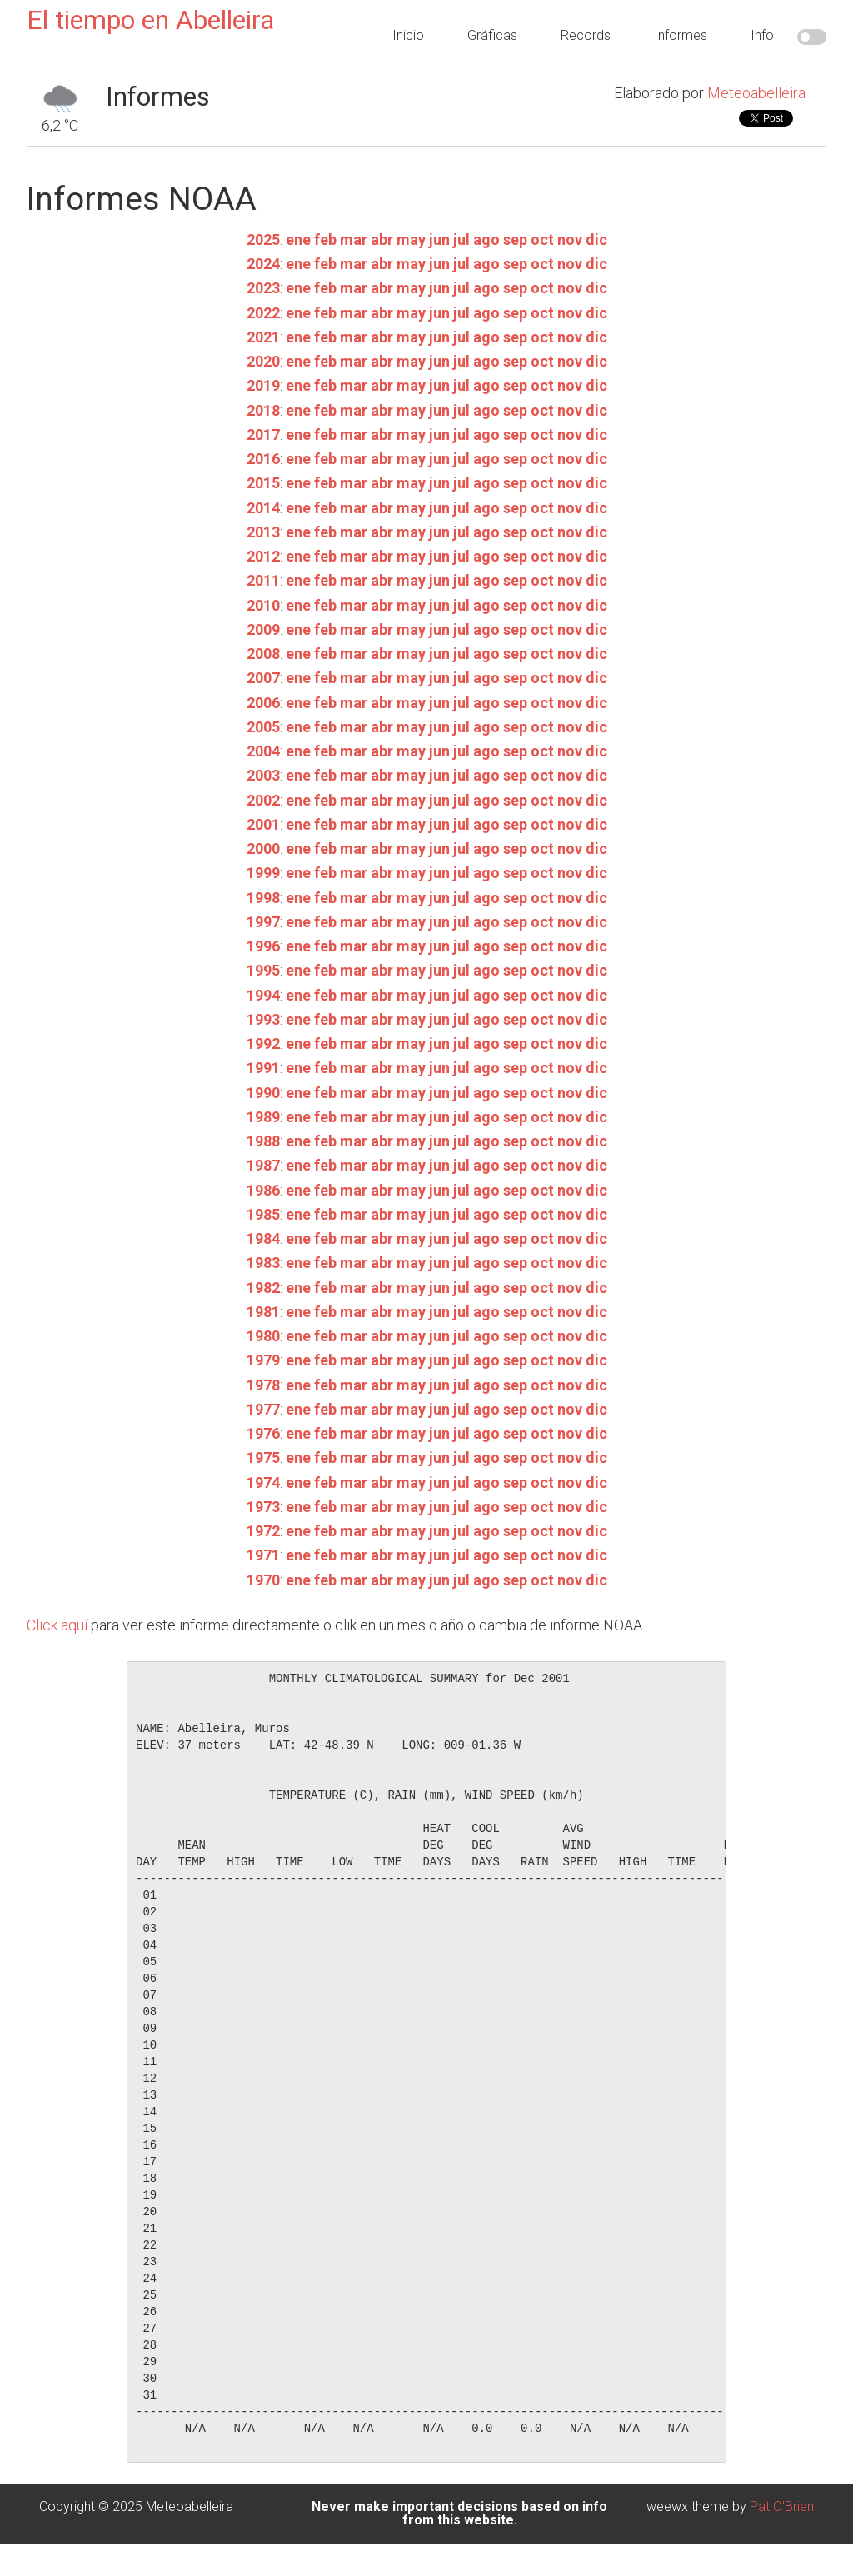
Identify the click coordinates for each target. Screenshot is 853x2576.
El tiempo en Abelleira (150, 20)
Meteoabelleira (756, 93)
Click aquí (57, 1625)
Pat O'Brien (782, 2506)
